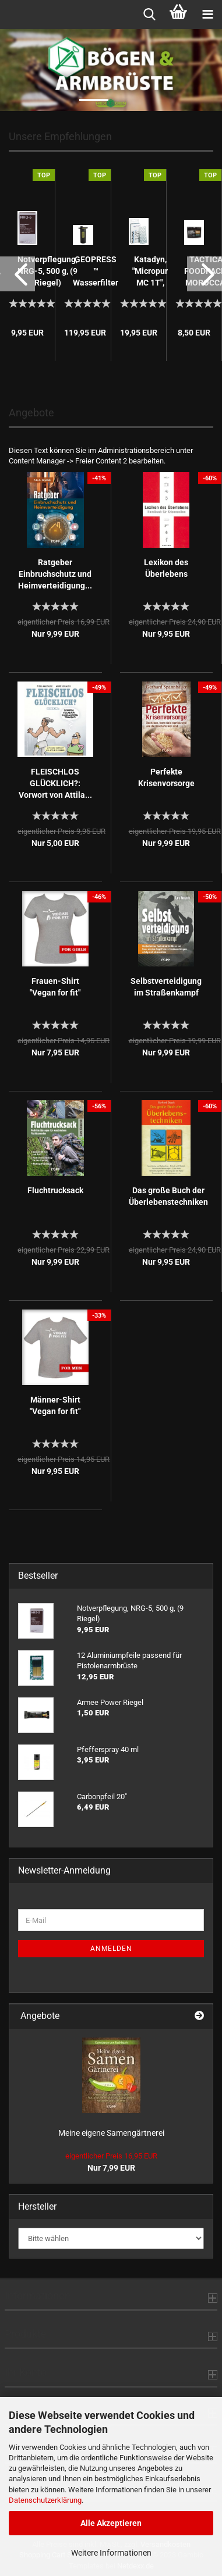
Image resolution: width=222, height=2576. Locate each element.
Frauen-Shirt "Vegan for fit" (55, 986)
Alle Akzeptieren (111, 2523)
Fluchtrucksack (55, 1190)
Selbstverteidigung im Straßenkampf (166, 986)
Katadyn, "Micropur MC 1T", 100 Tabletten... (150, 271)
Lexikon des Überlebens (166, 568)
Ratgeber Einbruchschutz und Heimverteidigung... (55, 574)
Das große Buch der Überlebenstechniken (168, 1196)
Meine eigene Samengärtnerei (111, 2133)
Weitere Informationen (111, 2552)
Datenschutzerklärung (45, 2500)
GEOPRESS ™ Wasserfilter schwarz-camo (95, 271)
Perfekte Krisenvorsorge (166, 777)
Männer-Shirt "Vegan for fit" (55, 1405)
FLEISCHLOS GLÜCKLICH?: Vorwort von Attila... (55, 783)
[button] (17, 273)
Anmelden (111, 1949)
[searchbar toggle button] (149, 14)
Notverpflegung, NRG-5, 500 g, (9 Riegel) (47, 271)
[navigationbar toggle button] (207, 14)
